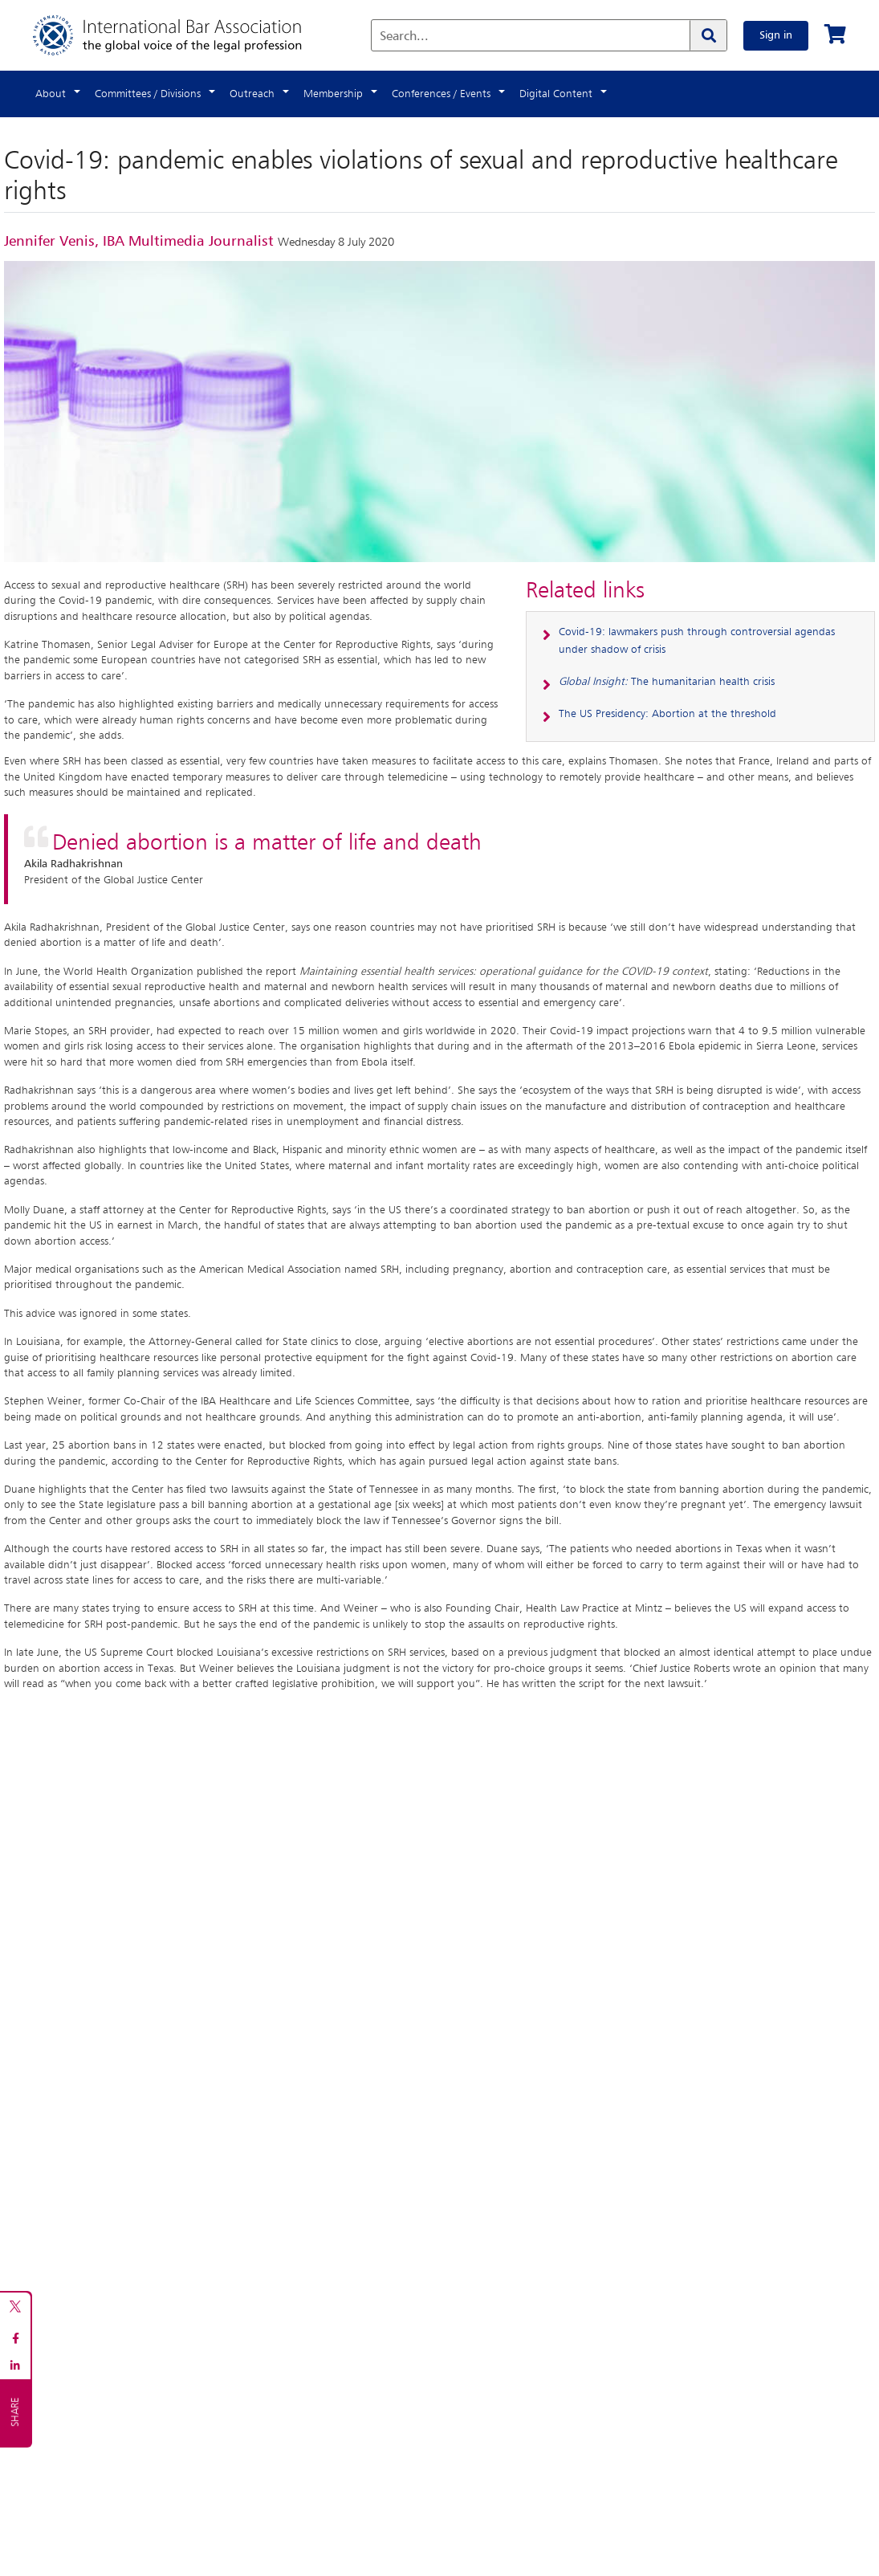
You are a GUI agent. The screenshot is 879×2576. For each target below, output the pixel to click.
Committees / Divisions (148, 94)
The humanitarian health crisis (667, 681)
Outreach (252, 94)
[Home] (183, 35)
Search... (404, 37)
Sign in (775, 35)
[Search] (708, 35)
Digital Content (555, 94)
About (50, 94)
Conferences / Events (441, 94)
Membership (333, 94)
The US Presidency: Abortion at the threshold (667, 713)
